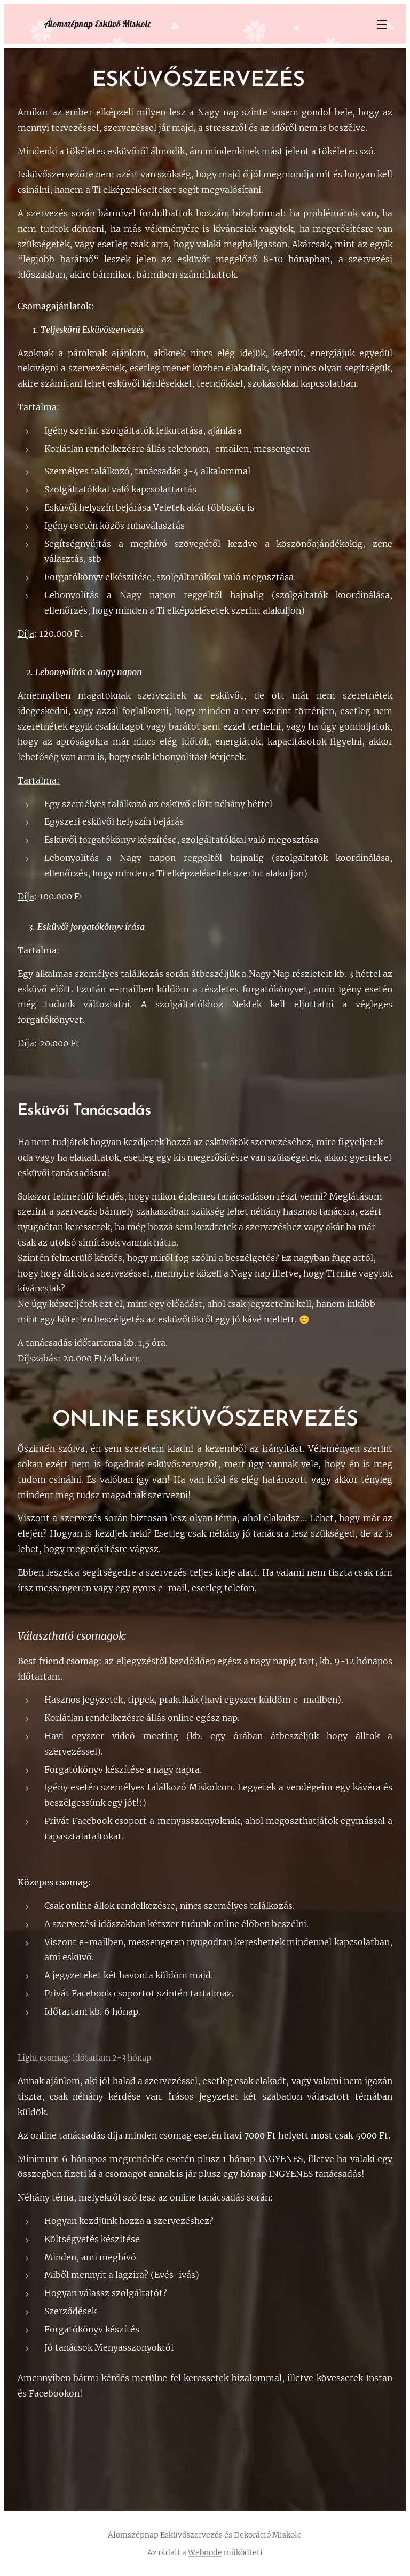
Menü (382, 24)
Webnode (205, 2552)
